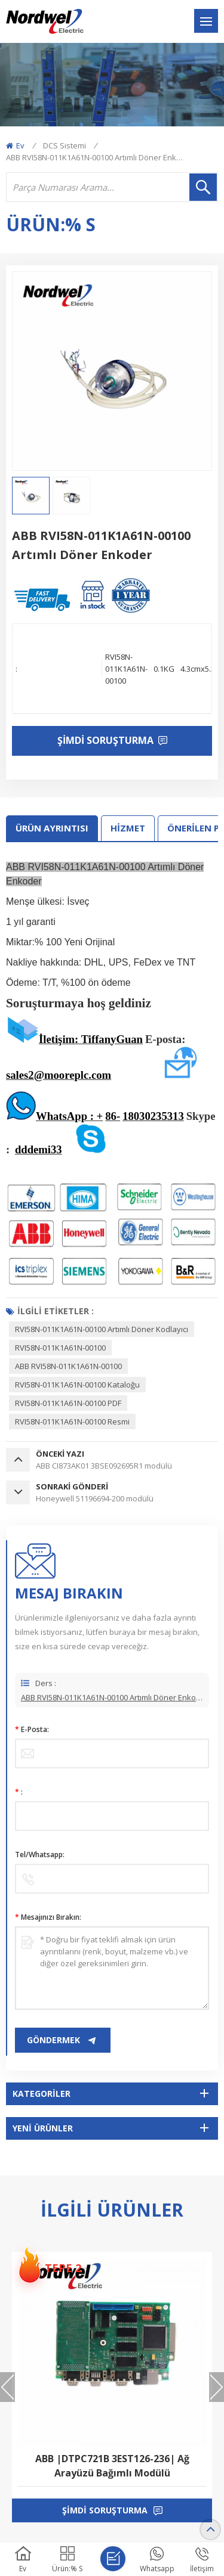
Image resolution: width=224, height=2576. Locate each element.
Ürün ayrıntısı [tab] (52, 828)
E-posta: (32, 1729)
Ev (15, 145)
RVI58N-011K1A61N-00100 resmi (72, 1421)
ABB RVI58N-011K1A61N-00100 (68, 1366)
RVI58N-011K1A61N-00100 (60, 1347)
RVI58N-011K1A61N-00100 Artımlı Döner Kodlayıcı (101, 1329)
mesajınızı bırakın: (48, 1917)
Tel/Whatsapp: (40, 1854)
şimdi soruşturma (105, 2510)
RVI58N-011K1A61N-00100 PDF (68, 1403)
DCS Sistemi (64, 145)
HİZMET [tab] (128, 828)
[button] (216, 2387)
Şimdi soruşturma (106, 740)
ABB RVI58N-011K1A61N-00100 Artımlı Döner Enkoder (112, 1704)
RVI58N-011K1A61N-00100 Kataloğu (77, 1384)
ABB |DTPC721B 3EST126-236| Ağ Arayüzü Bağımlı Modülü (112, 2465)
